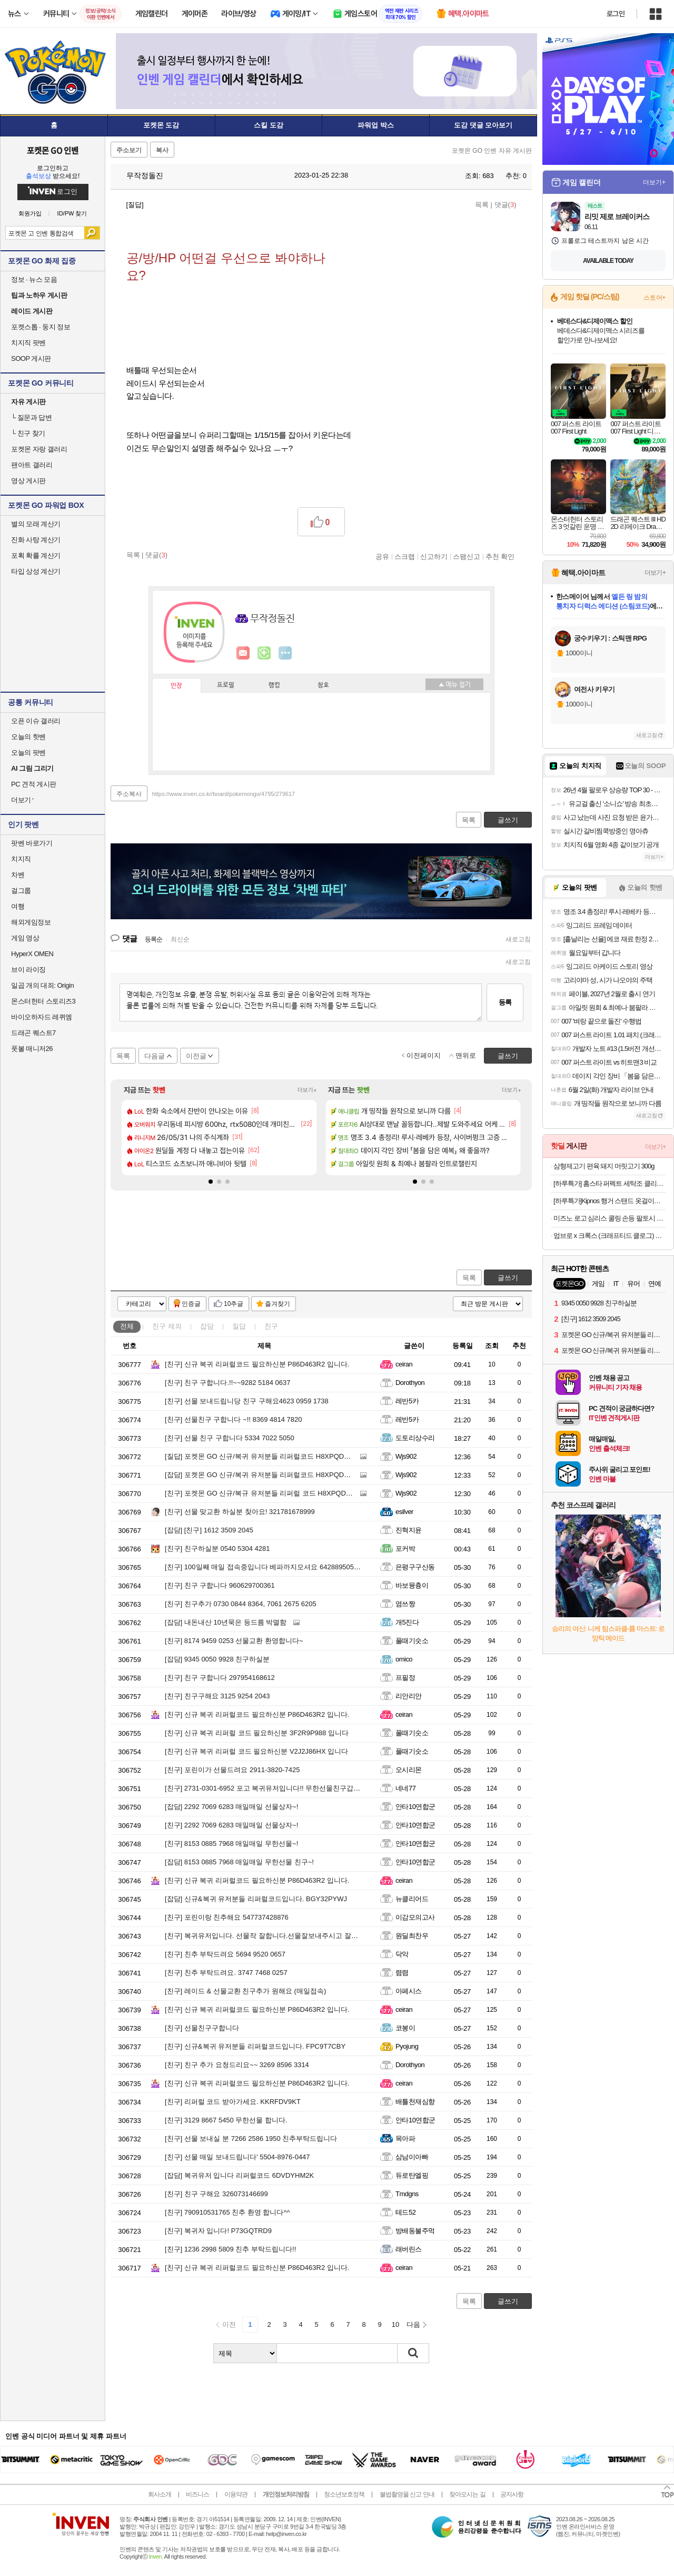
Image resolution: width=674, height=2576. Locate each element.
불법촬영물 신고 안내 (407, 2494)
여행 (17, 906)
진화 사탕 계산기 (36, 539)
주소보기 (129, 150)
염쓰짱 (405, 1604)
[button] (211, 1181)
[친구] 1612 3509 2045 (209, 1530)
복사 (162, 150)
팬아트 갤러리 (31, 464)
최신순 (180, 939)
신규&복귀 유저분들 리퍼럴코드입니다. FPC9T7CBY (255, 2046)
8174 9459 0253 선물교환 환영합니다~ (234, 1641)
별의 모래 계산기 (36, 523)
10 (395, 2324)
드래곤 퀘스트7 (33, 1032)
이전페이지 (424, 1055)
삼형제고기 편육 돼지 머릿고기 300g (603, 1166)
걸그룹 (21, 890)
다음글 (154, 1056)
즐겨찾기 (277, 1303)
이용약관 (235, 2494)
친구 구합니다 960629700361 (220, 1585)
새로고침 (518, 939)
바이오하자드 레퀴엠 (41, 1017)
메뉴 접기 (454, 684)
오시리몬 (408, 1770)
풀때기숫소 (411, 1641)
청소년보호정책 (344, 2494)
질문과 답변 (31, 417)
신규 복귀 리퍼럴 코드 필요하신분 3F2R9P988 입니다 (257, 1733)
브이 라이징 (28, 969)
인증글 (191, 1303)
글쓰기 (508, 1278)
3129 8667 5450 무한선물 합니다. (226, 2120)
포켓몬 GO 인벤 (53, 150)
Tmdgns (407, 2194)
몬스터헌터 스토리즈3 (43, 1001)
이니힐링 (264, 653)
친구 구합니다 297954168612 (220, 1678)
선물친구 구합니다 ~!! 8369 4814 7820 (233, 1419)
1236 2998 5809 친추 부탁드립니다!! (230, 2249)
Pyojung (406, 2046)
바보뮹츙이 (411, 1585)
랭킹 (274, 685)
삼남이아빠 (411, 2157)
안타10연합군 (415, 1807)
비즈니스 (197, 2494)
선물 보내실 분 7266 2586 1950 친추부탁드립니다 (251, 2138)
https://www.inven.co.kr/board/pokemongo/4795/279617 (223, 794)
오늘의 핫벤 (28, 736)
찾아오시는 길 (467, 2494)
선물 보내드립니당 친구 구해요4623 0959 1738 (247, 1401)
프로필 (225, 685)
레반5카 (407, 1401)
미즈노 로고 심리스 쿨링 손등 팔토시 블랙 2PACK (609, 1218)
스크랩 (404, 556)
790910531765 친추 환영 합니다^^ (227, 2212)
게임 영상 (25, 938)
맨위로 (465, 1055)
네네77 (405, 1788)
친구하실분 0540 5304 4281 (217, 1548)
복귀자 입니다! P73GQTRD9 (218, 2231)
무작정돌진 (139, 175)
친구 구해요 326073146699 (216, 2194)
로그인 (616, 13)
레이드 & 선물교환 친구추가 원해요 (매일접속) (245, 1991)
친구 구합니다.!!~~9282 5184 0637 (227, 1383)
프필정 (405, 1678)
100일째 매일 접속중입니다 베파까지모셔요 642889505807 (265, 1567)
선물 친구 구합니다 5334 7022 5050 (229, 1438)
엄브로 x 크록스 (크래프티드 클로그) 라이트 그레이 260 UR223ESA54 (609, 1236)
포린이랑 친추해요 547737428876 (227, 1917)
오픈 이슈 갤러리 (36, 720)
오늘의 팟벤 (28, 752)
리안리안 (408, 1696)
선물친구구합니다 (202, 2028)
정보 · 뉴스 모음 (34, 279)
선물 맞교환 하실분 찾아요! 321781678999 (240, 1512)
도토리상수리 (415, 1438)
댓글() (505, 205)
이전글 (196, 1056)
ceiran (403, 1364)
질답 (239, 1326)
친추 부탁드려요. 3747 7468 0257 (226, 1973)
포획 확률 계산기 (36, 555)
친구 (167, 1326)
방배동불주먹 (415, 2231)
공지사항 (511, 2494)
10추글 (233, 1303)
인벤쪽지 (243, 653)
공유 (382, 556)
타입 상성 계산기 (36, 571)
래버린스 (408, 2249)
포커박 (405, 1548)
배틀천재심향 (415, 2102)
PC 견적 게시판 (33, 784)
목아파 (405, 2138)
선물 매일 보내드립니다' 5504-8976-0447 (237, 2157)
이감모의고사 (415, 1917)
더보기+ (307, 1090)
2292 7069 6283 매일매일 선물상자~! (231, 1807)
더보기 (285, 653)
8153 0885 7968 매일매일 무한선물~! (231, 1843)
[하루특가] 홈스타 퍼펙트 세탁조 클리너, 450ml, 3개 (609, 1183)
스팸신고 (466, 556)
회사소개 (159, 2494)
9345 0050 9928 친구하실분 (217, 1659)
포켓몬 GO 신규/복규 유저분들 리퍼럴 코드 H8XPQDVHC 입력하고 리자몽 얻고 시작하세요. (315, 1493)
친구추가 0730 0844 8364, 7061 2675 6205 (240, 1604)
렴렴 (402, 1973)
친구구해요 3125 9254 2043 (217, 1696)
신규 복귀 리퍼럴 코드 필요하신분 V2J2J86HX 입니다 (256, 1751)
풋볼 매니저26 (32, 1048)
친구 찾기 (28, 433)
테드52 (405, 2212)
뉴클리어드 (411, 1899)
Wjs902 (406, 1456)
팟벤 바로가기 (31, 843)
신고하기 (434, 556)
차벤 (17, 874)
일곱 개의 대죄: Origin (42, 985)
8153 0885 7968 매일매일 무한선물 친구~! (239, 1862)
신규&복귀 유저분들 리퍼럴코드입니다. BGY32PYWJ (256, 1899)
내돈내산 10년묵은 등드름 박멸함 (225, 1622)
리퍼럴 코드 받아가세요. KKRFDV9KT (233, 2102)
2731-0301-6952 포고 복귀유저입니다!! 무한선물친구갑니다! (267, 1788)
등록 (505, 1002)
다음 (413, 2324)
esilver (404, 1512)
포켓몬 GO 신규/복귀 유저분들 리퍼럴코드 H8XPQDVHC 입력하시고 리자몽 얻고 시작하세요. (318, 1456)
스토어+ (654, 297)
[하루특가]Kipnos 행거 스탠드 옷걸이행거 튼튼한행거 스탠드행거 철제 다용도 (609, 1201)
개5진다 (407, 1622)
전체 (127, 1326)
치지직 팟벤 (28, 342)
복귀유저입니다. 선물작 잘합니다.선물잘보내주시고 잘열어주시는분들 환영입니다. (301, 1936)
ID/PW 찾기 (72, 214)
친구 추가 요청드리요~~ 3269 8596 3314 (237, 2065)
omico (403, 1659)
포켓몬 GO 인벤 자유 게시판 (492, 150)
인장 (176, 686)
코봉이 (405, 2028)
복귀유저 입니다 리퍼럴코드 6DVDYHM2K (239, 2175)
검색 (92, 233)
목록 (482, 205)
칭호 (323, 685)
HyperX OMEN (32, 953)
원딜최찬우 (411, 1936)
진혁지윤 (408, 1530)
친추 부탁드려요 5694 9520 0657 (225, 1954)
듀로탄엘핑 (411, 2175)
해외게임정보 (31, 922)
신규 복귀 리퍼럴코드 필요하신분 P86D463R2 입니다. (257, 1364)
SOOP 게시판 (31, 358)
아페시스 (408, 1991)
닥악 (402, 1954)
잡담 (207, 1326)
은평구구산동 (415, 1567)
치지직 (21, 859)
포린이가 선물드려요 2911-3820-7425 (232, 1770)
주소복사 (129, 794)
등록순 (153, 939)
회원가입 (30, 214)
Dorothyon (409, 1383)
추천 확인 (500, 556)
